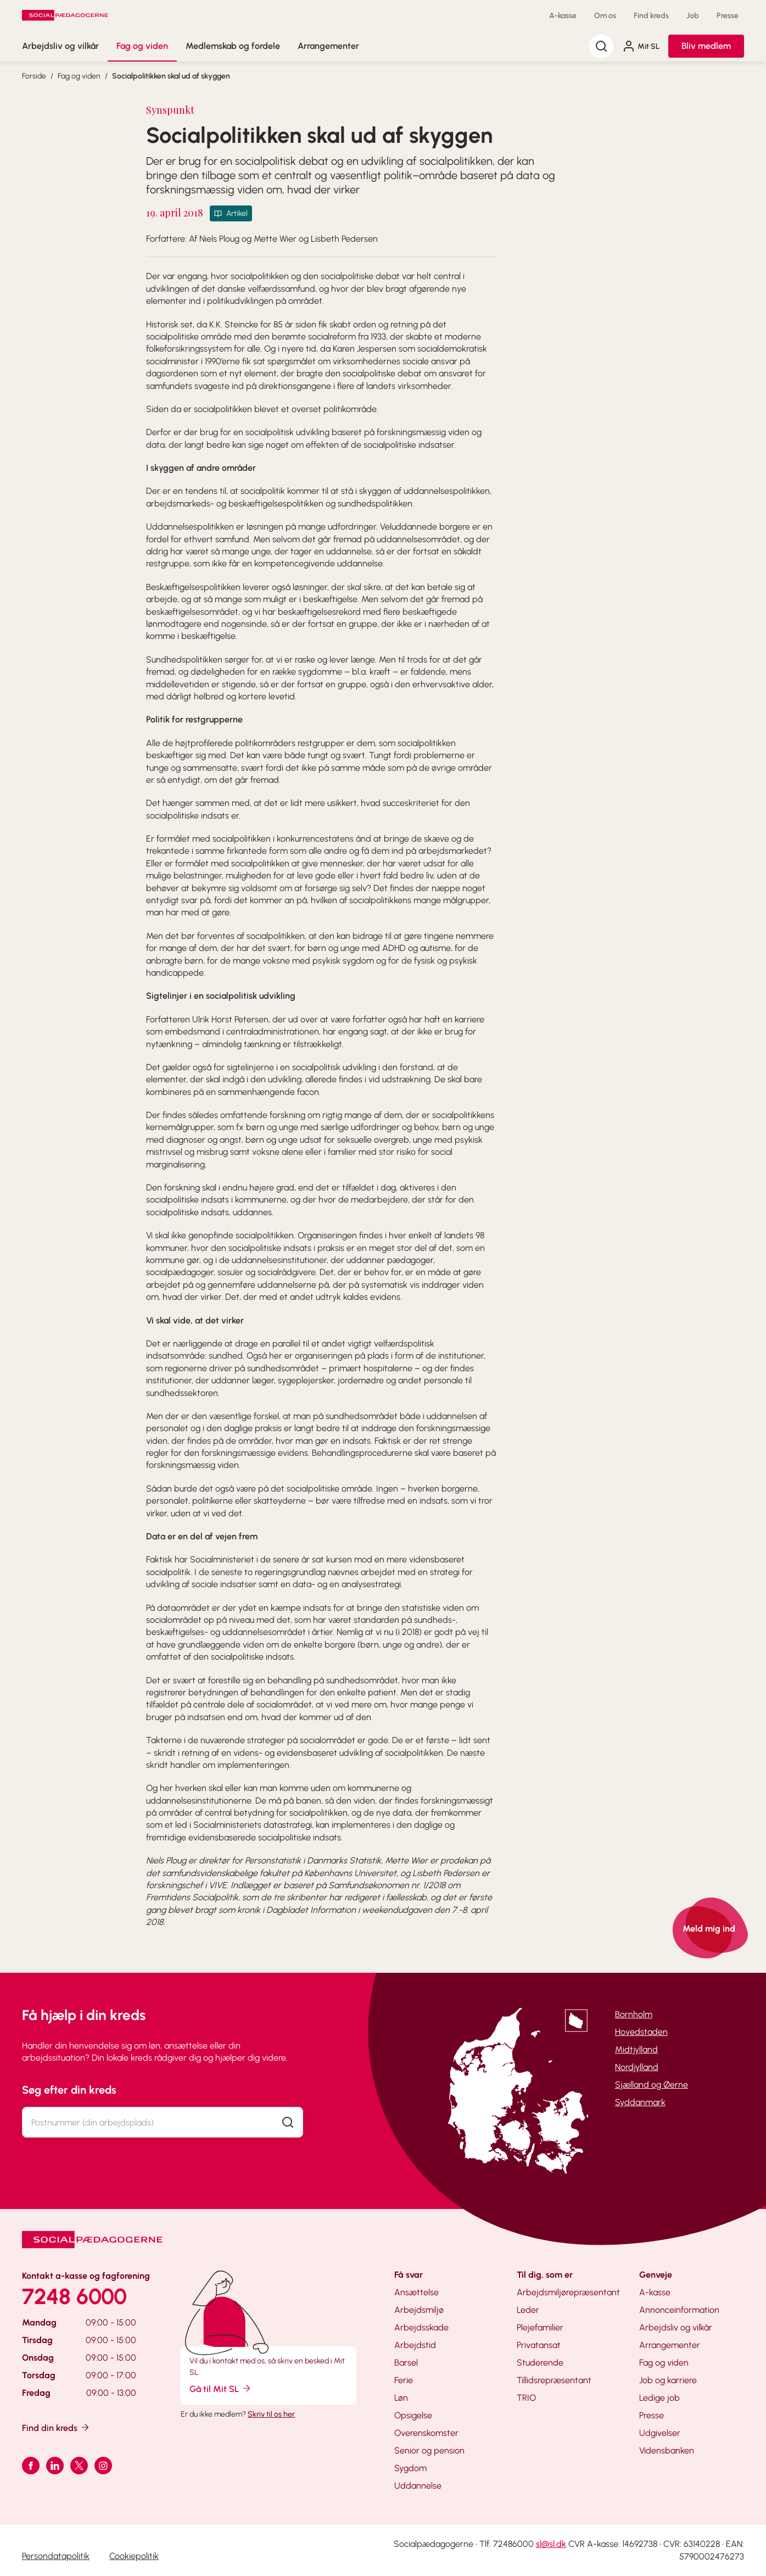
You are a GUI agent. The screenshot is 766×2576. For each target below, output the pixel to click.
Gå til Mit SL (220, 2388)
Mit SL (640, 46)
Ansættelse (416, 2292)
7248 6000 (74, 2296)
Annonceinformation (679, 2310)
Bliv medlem (706, 46)
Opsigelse (413, 2415)
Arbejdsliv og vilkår (60, 46)
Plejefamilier (540, 2327)
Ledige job (659, 2398)
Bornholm (633, 2014)
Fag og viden (142, 46)
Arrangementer (328, 46)
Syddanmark (640, 2102)
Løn (401, 2398)
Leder (528, 2310)
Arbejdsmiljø (419, 2310)
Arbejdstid (415, 2345)
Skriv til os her (271, 2414)
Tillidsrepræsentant (554, 2380)
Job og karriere (668, 2380)
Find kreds (651, 15)
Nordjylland (636, 2067)
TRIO (526, 2398)
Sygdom (410, 2468)
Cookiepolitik (134, 2556)
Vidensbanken (666, 2450)
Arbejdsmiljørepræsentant (568, 2292)
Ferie (403, 2380)
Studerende (540, 2362)
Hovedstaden (641, 2032)
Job (692, 15)
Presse (728, 15)
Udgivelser (659, 2433)
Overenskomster (426, 2433)
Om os (605, 15)
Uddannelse (417, 2485)
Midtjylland (636, 2049)
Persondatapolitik (56, 2556)
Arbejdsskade (421, 2327)
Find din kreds (56, 2427)
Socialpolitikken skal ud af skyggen (171, 76)
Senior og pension (429, 2450)
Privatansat (539, 2345)
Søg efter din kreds (69, 2089)
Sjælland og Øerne (651, 2084)
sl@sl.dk (551, 2544)
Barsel (406, 2362)
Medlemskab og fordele (233, 46)
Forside (34, 76)
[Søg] (601, 46)
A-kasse (563, 15)
